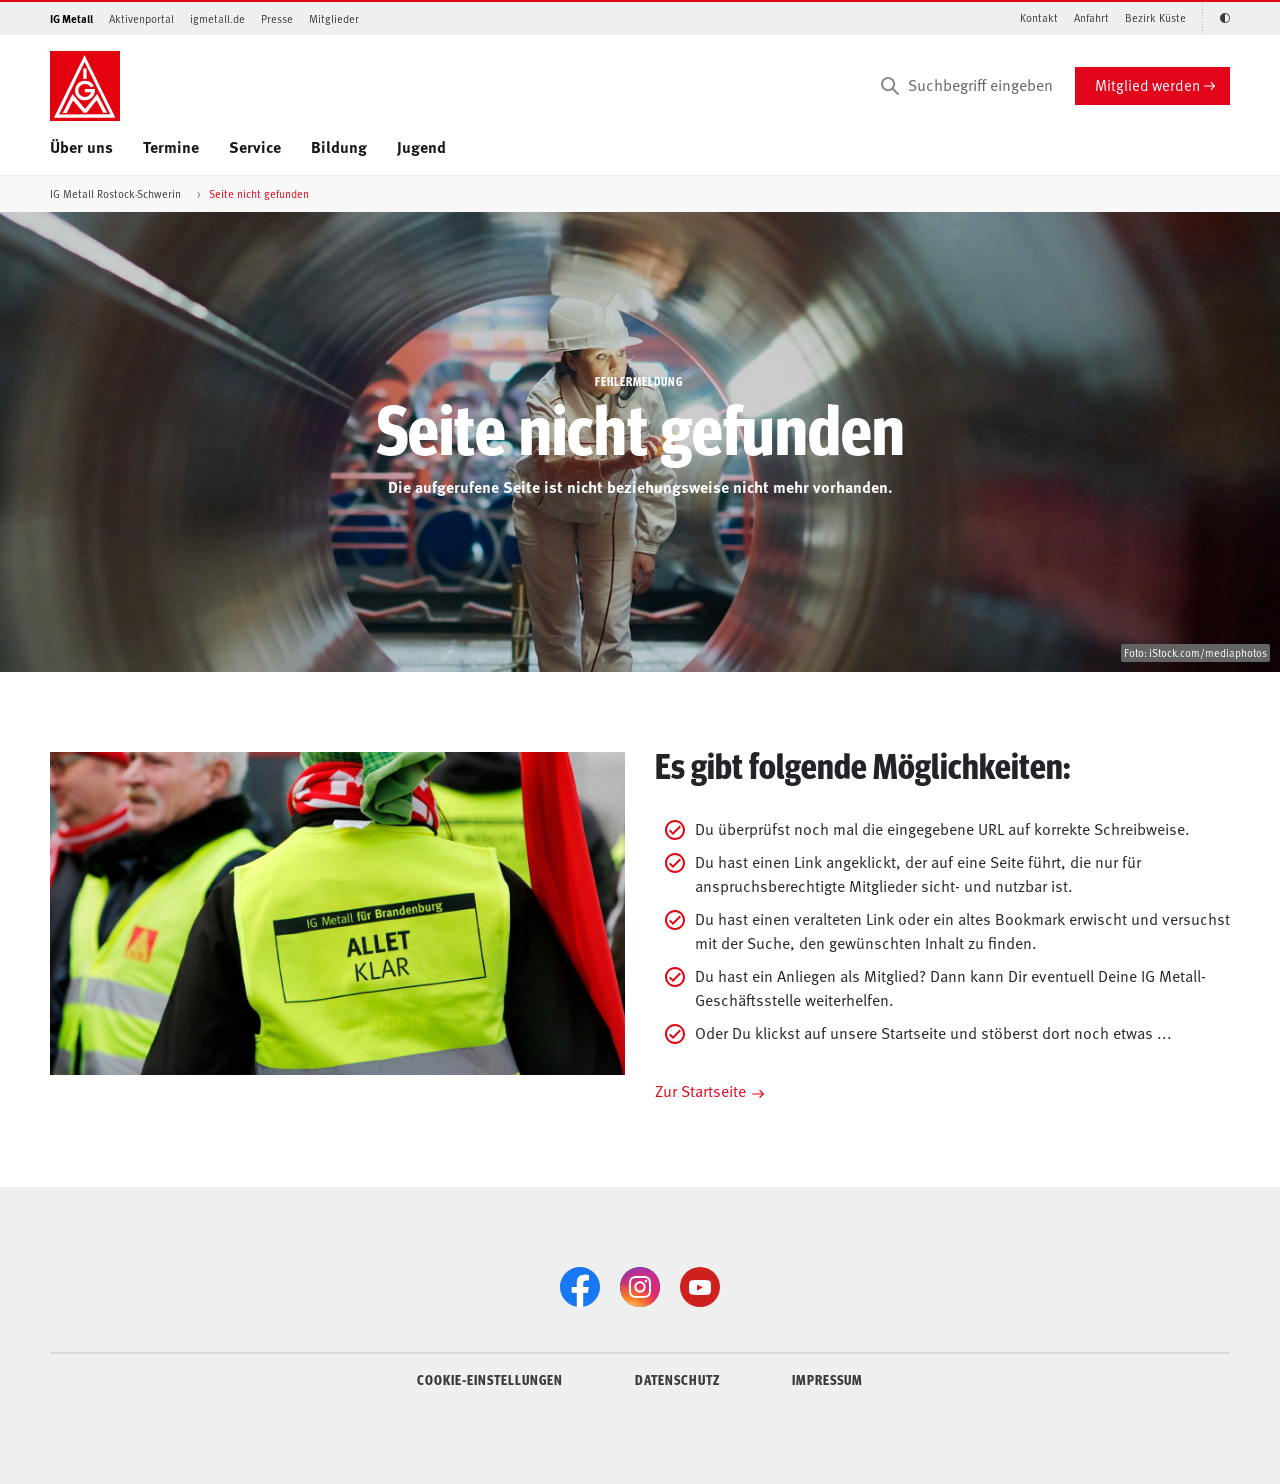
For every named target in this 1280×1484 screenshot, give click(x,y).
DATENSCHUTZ (677, 1379)
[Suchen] (890, 86)
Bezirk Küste (1155, 17)
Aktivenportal (141, 18)
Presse (277, 18)
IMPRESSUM (827, 1379)
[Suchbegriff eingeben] (965, 86)
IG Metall (71, 18)
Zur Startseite (700, 1090)
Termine (171, 146)
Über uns (81, 146)
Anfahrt (1091, 17)
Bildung (339, 146)
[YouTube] (700, 1287)
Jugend (421, 146)
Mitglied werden (1147, 84)
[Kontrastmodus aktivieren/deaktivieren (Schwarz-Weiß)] (1216, 18)
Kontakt (1039, 17)
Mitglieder (334, 18)
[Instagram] (640, 1287)
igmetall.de (217, 18)
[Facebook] (580, 1287)
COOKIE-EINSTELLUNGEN (490, 1379)
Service (255, 146)
